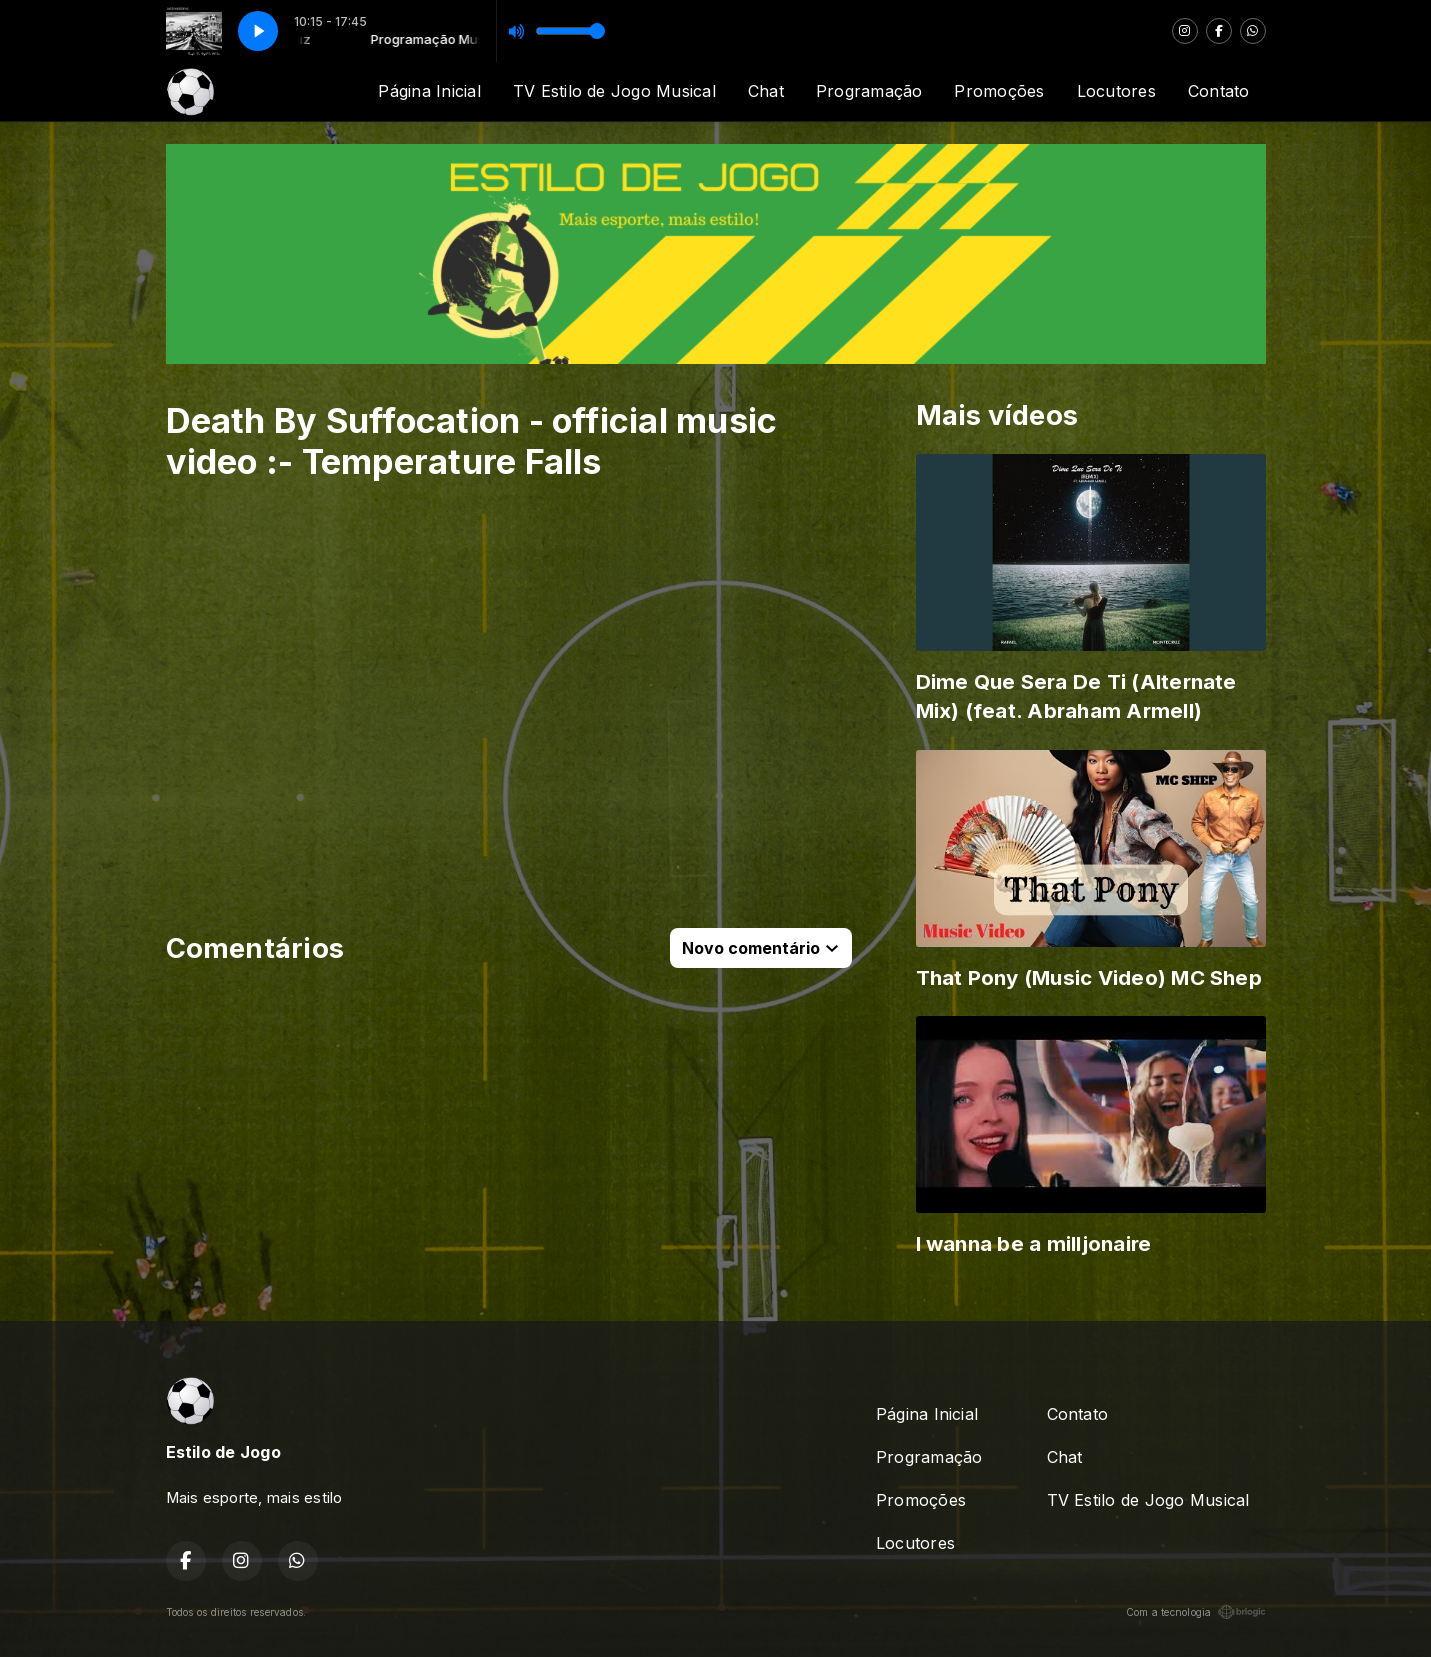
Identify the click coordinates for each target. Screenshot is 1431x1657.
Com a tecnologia (1196, 1612)
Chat (766, 91)
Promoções (999, 91)
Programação (869, 91)
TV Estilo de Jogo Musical (614, 91)
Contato (1219, 91)
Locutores (1116, 91)
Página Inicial (429, 91)
